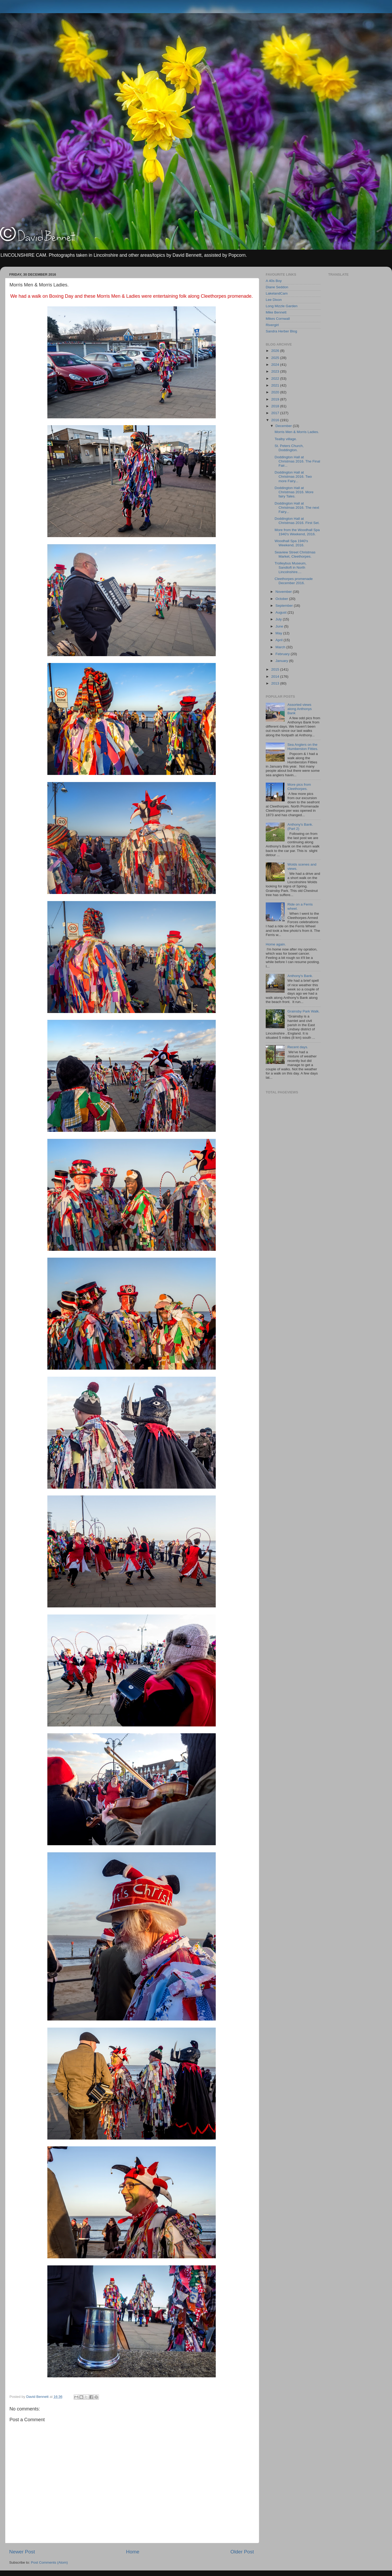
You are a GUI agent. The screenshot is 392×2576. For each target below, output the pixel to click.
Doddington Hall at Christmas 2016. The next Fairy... (297, 507)
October (282, 599)
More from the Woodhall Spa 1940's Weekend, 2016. (297, 532)
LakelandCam (277, 293)
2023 (275, 371)
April (279, 640)
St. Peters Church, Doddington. (289, 448)
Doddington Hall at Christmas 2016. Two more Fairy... (293, 476)
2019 (275, 399)
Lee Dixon (274, 300)
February (283, 654)
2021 (275, 385)
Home (132, 2551)
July (279, 619)
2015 (275, 669)
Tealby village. (286, 439)
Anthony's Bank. (300, 976)
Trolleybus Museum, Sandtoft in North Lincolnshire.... (290, 567)
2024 (275, 365)
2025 (275, 358)
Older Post (242, 2551)
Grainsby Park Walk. (303, 1011)
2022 (275, 379)
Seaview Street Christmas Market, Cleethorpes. (295, 554)
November (284, 592)
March (280, 647)
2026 (275, 351)
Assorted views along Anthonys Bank (299, 709)
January (282, 661)
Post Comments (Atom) (49, 2562)
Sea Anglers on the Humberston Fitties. (302, 747)
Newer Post (22, 2551)
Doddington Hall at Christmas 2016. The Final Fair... (297, 461)
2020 (275, 392)
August (281, 612)
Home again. (276, 944)
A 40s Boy (274, 281)
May (279, 633)
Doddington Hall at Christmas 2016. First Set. (297, 521)
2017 (275, 413)
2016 (275, 420)
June (279, 626)
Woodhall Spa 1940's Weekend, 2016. (291, 543)
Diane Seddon (277, 287)
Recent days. (297, 1047)
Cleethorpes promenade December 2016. (294, 581)
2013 (275, 683)
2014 (275, 676)
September (284, 606)
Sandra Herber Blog (281, 331)
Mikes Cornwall (278, 319)
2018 (275, 406)
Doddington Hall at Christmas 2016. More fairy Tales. (294, 492)
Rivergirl (272, 325)
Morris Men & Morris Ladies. (297, 432)
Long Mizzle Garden (282, 306)
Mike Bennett (276, 312)
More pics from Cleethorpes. (299, 787)
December (284, 426)
